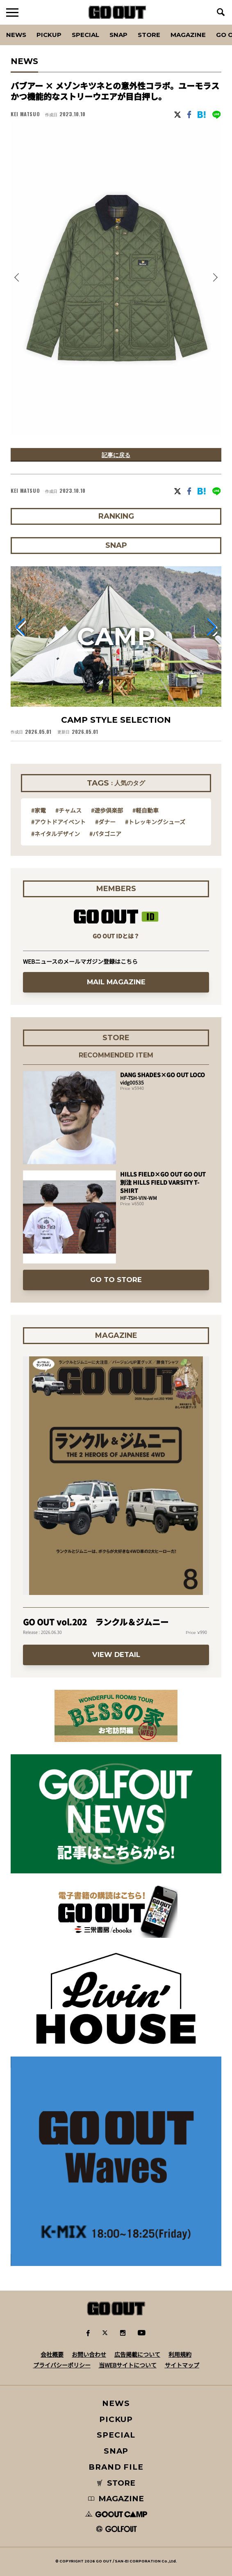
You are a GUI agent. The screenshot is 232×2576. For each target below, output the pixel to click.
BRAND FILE (116, 2467)
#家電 (38, 810)
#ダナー (105, 822)
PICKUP (48, 35)
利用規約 (179, 2354)
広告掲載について (137, 2354)
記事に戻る (116, 455)
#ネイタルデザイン (55, 834)
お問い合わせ (89, 2354)
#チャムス (68, 810)
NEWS (116, 2403)
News (16, 35)
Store (149, 35)
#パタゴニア (105, 834)
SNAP (118, 35)
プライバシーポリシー (62, 2365)
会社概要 (52, 2354)
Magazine (188, 35)
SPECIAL (85, 35)
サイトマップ (182, 2365)
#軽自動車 (145, 810)
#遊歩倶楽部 (107, 810)
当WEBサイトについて (128, 2365)
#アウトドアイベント (58, 822)
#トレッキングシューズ (155, 822)
